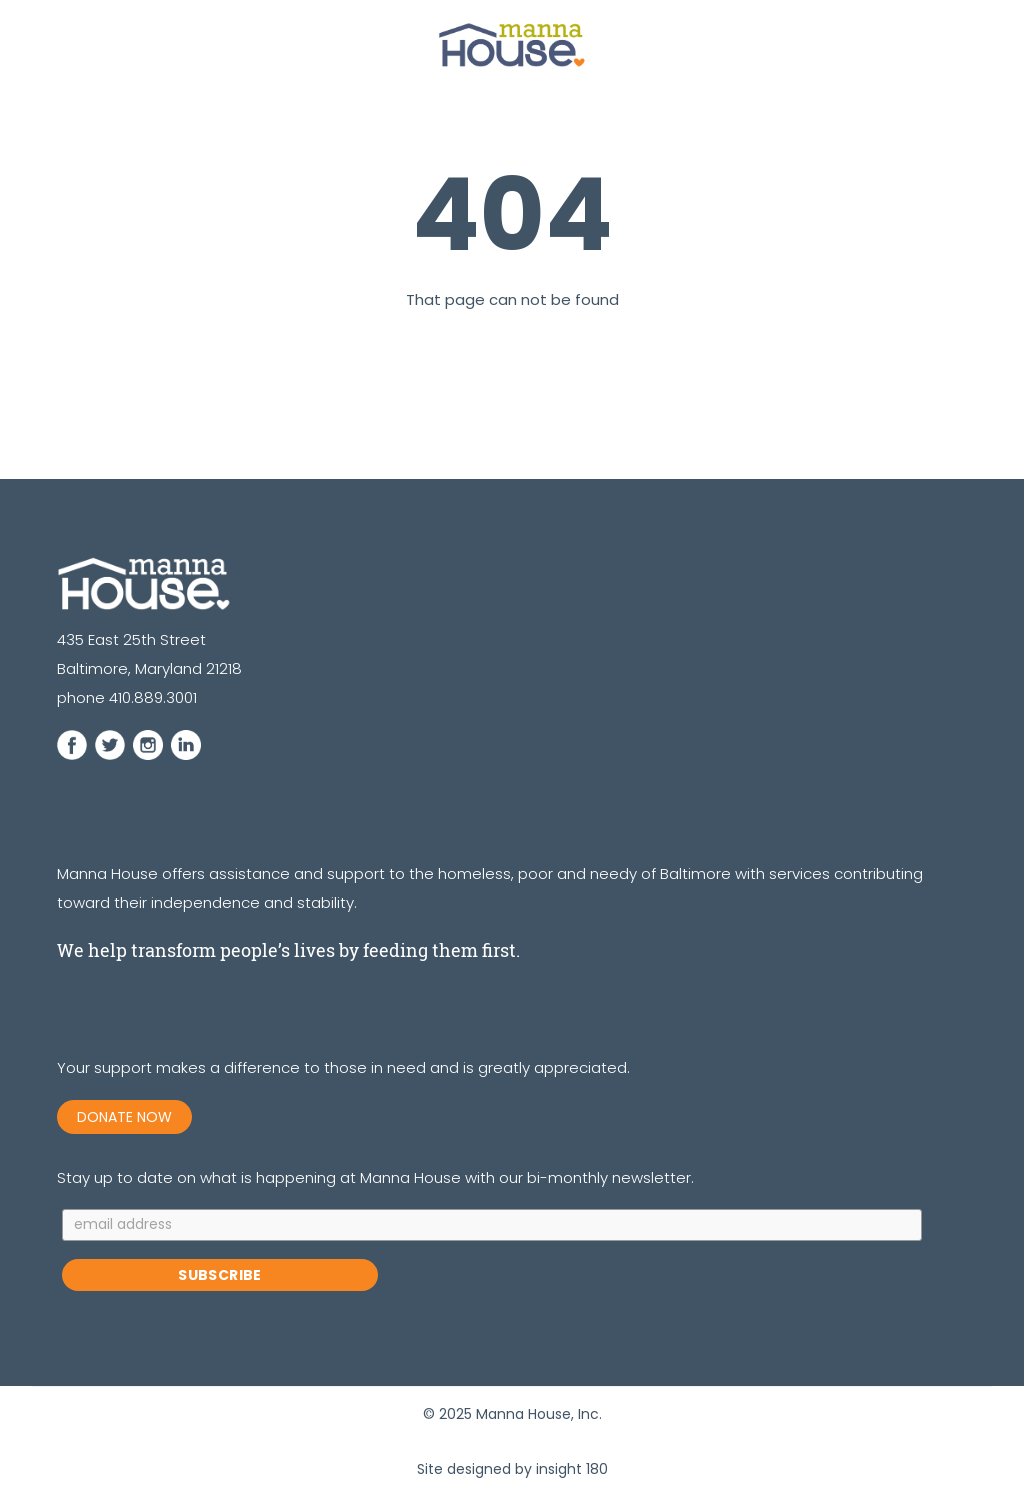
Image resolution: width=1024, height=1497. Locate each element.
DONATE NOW (124, 1117)
